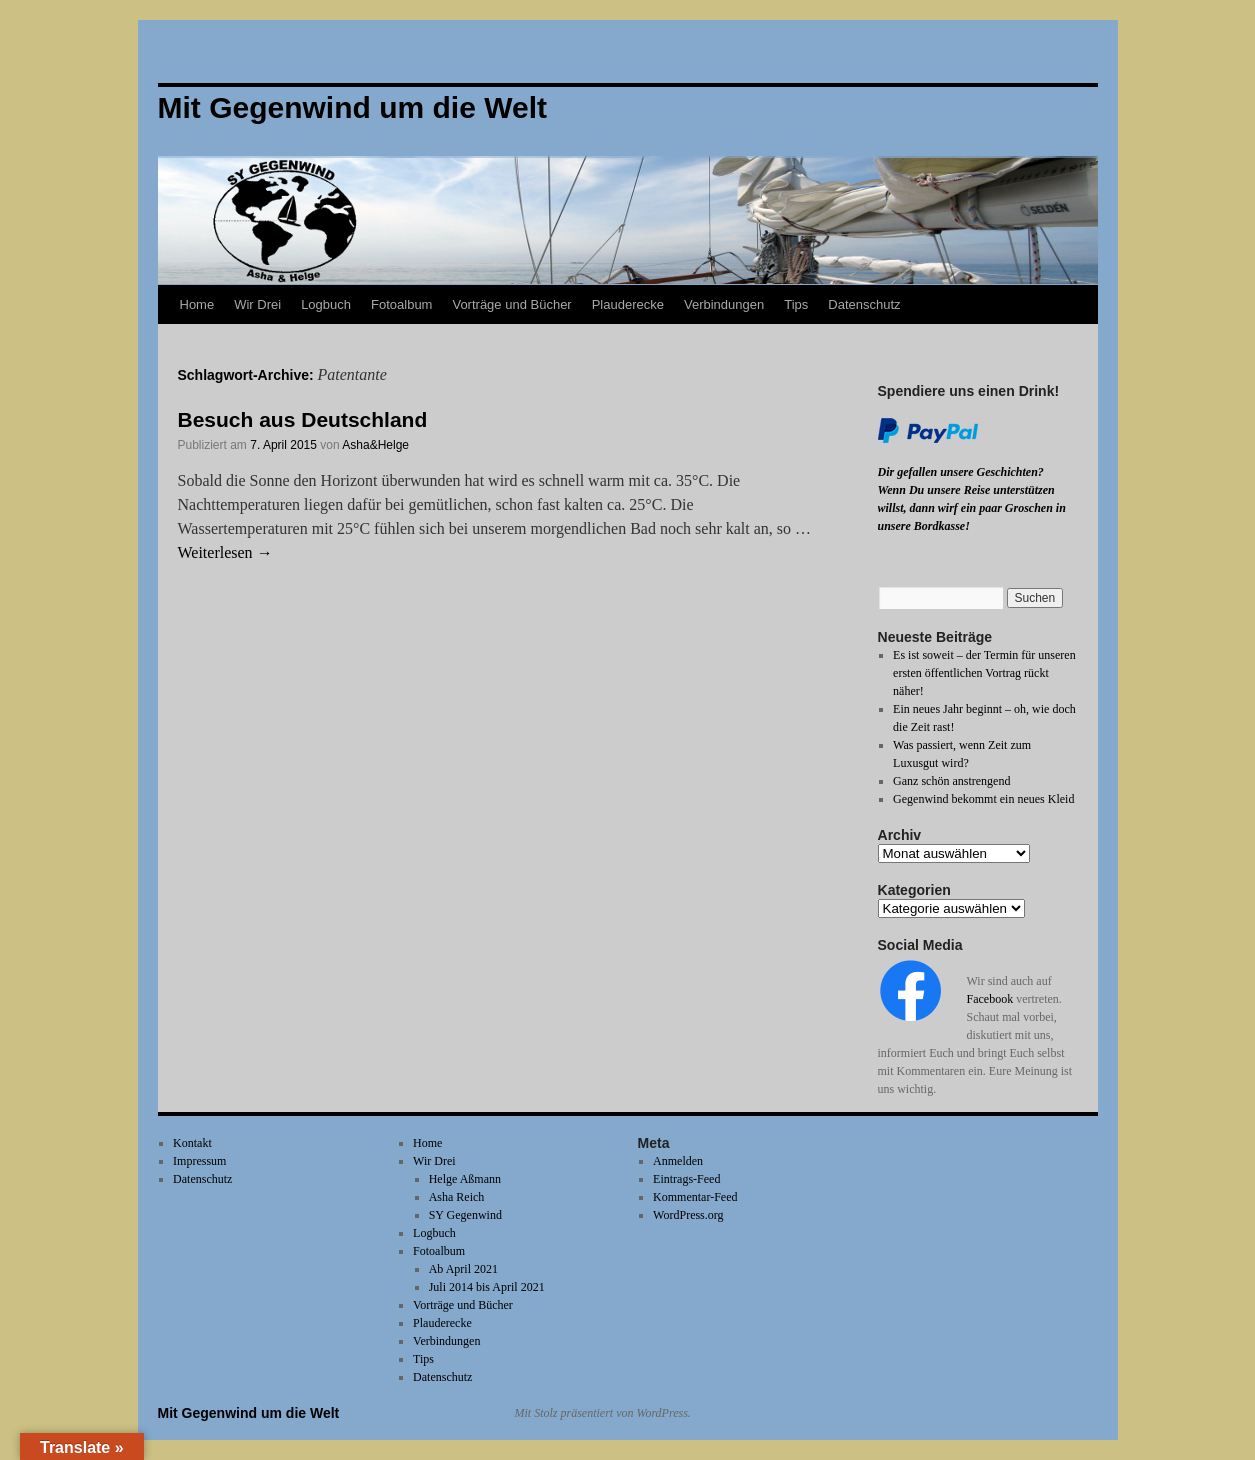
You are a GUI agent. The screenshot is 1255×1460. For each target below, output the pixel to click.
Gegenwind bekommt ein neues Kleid (983, 799)
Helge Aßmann (465, 1179)
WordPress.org (688, 1215)
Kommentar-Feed (695, 1197)
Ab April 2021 (463, 1269)
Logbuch (326, 304)
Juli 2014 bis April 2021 (487, 1287)
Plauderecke (628, 304)
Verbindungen (724, 304)
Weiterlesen (225, 552)
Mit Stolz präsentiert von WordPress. (603, 1413)
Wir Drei (257, 304)
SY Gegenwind (465, 1215)
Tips (796, 304)
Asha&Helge (375, 445)
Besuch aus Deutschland (303, 419)
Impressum (199, 1161)
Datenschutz (864, 304)
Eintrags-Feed (686, 1179)
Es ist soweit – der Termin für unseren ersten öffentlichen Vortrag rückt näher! (984, 673)
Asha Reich (457, 1197)
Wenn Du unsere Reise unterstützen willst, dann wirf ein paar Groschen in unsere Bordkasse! (972, 508)
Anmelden (678, 1161)
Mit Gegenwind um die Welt (249, 1413)
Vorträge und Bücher (511, 304)
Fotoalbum (401, 304)
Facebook (990, 999)
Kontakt (192, 1143)
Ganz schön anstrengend (951, 781)
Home (197, 304)
